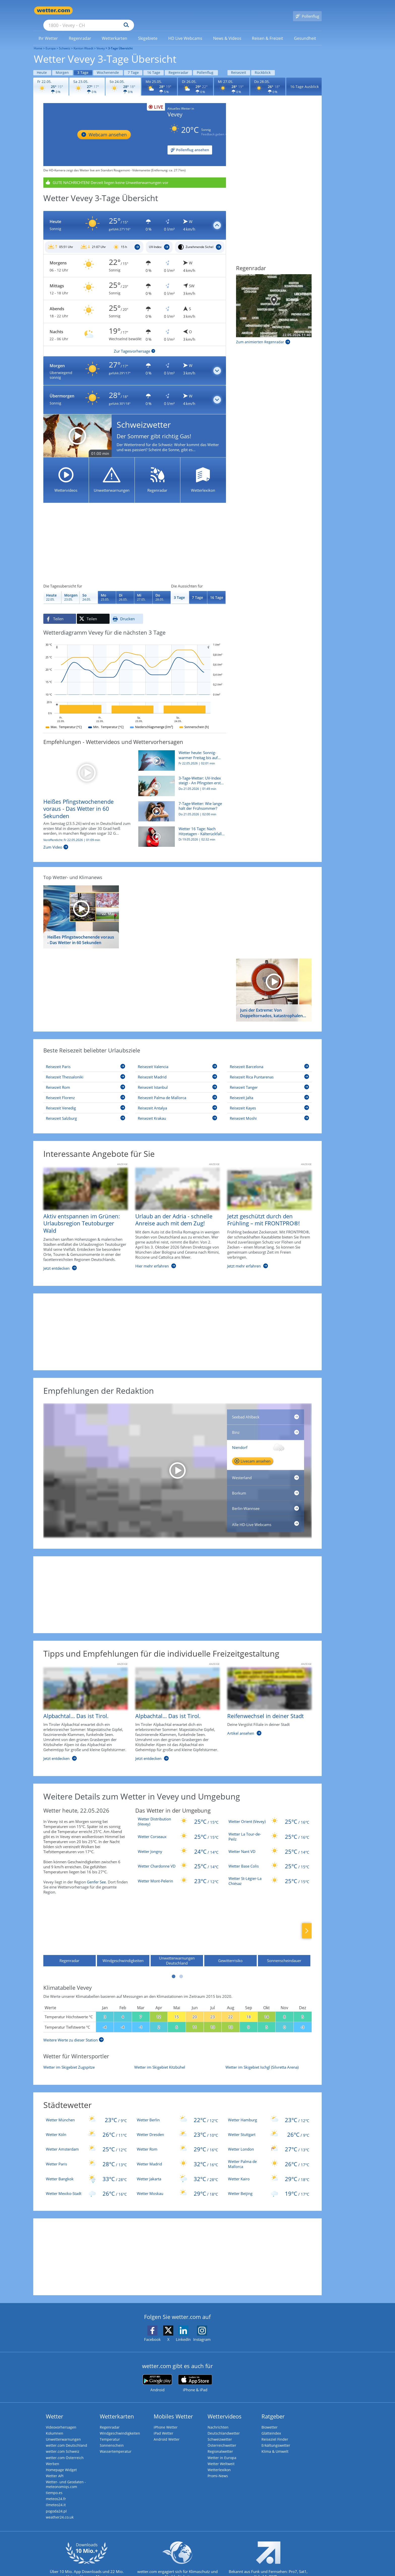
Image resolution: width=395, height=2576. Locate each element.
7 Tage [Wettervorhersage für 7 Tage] (134, 65)
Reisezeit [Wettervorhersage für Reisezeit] (240, 65)
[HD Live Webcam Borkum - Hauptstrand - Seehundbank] (265, 1486)
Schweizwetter (222, 2435)
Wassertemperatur (118, 2450)
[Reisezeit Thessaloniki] (85, 1070)
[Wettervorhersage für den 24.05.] (123, 79)
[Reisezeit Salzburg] (85, 1111)
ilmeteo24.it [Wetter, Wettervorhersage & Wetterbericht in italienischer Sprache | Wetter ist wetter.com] (58, 2516)
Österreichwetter (224, 2442)
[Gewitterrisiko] (230, 1928)
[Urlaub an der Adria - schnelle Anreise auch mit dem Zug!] (174, 1214)
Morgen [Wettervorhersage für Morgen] (62, 65)
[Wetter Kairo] (268, 2171)
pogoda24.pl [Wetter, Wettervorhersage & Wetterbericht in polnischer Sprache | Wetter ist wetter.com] (59, 2523)
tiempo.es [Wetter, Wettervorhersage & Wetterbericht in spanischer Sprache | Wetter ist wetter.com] (56, 2500)
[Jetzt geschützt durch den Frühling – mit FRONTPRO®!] (266, 1214)
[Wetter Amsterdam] (86, 2142)
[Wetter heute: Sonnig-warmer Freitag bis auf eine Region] (180, 756)
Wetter (56, 2409)
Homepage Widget (64, 2473)
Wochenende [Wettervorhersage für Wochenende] (109, 65)
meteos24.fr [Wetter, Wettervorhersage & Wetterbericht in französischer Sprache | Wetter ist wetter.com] (58, 2508)
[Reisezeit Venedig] (85, 1101)
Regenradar (112, 2420)
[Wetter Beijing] (268, 2186)
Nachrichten (220, 2420)
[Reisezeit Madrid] (177, 1070)
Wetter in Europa (224, 2458)
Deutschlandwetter (226, 2427)
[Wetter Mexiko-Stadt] (86, 2186)
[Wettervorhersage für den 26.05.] (195, 79)
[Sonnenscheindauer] (284, 1928)
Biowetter (272, 2420)
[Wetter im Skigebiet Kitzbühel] (177, 2060)
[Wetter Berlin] (177, 2112)
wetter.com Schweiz (65, 2450)
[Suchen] (165, 10)
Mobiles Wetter (175, 2409)
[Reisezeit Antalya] (177, 1101)
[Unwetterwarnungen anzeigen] (134, 175)
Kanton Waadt (83, 41)
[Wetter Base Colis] (269, 1859)
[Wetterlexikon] (203, 473)
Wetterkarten (119, 2409)
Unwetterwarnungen (66, 2435)
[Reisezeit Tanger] (269, 1080)
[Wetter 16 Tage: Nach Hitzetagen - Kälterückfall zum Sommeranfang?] (180, 832)
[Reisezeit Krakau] (177, 1111)
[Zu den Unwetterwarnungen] (88, 258)
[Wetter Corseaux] (178, 1829)
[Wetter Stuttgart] (268, 2127)
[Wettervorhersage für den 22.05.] (51, 79)
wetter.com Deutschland (69, 2442)
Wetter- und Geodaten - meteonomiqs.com (68, 2491)
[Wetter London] (268, 2142)
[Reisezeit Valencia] (177, 1059)
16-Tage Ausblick (304, 79)
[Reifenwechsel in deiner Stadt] (266, 1709)
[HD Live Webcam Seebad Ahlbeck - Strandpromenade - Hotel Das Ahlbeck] (265, 1409)
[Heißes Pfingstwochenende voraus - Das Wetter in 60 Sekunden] (87, 764)
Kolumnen (57, 2427)
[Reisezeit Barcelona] (269, 1059)
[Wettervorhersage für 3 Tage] (180, 590)
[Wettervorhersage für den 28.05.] (268, 79)
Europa (50, 41)
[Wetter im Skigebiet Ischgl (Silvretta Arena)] (268, 2060)
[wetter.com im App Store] (195, 2376)
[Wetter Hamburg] (268, 2112)
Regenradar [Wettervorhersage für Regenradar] (180, 65)
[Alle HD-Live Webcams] (265, 1517)
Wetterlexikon (222, 2473)
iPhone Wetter (168, 2420)
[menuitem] (48, 31)
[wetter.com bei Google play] (157, 2376)
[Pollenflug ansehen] (190, 142)
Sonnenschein (114, 2442)
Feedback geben (214, 127)
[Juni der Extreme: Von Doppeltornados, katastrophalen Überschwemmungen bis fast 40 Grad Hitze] (274, 982)
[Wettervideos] (66, 473)
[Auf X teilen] (93, 612)
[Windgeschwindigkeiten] (123, 1928)
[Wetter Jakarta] (177, 2171)
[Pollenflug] (307, 11)
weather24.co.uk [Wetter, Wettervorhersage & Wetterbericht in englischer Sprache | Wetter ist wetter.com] (62, 2531)
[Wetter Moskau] (177, 2186)
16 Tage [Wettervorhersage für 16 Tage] (154, 65)
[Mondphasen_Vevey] (199, 240)
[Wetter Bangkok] (86, 2171)
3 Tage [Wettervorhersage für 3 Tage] (83, 65)
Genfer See (96, 1874)
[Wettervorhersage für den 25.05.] (159, 79)
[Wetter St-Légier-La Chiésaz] (269, 1873)
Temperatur (112, 2435)
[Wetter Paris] (86, 2156)
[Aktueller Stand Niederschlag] (274, 298)
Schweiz (64, 41)
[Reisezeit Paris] (85, 1059)
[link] (48, 31)
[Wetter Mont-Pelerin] (178, 1873)
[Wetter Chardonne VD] (178, 1859)
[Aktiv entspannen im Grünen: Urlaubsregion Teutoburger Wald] (82, 1214)
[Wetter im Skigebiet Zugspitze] (86, 2060)
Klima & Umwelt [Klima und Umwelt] (278, 2450)
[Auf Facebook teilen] (59, 612)
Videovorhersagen (64, 2420)
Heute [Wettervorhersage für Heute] (42, 65)
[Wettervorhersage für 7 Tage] (198, 590)
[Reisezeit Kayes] (269, 1101)
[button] (134, 218)
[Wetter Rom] (177, 2142)
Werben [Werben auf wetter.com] (55, 2465)
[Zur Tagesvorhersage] (134, 344)
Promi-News (220, 2480)
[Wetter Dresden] (177, 2127)
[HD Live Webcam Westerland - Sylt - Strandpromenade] (265, 1470)
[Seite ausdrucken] (126, 612)
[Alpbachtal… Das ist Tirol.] (82, 1709)
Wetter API (57, 2480)
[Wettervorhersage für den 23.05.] (87, 79)
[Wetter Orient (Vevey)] (269, 1814)
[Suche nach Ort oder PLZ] (126, 10)
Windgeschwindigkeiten (122, 2427)
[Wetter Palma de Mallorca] (268, 2156)
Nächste (307, 1923)
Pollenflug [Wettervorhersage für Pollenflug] (207, 65)
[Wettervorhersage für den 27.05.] (231, 79)
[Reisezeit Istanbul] (177, 1080)
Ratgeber (275, 2409)
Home (37, 41)
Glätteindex (274, 2427)
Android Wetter (169, 2435)
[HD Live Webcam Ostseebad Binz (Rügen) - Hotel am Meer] (265, 1425)
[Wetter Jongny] (178, 1844)
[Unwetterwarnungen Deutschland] (177, 1928)
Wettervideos (227, 2409)
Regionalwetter (223, 2450)
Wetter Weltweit (224, 2465)
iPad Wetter (166, 2427)
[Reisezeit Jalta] (269, 1090)
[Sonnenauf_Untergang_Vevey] (94, 240)
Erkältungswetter (278, 2442)
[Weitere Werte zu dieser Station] (73, 2032)
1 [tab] (173, 1969)
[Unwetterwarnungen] (112, 473)
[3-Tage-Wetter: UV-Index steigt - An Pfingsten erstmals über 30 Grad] (180, 781)
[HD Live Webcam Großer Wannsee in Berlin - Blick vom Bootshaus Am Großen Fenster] (265, 1501)
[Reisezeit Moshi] (269, 1111)
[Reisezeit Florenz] (85, 1090)
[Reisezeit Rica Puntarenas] (269, 1070)
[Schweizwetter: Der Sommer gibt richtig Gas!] (134, 428)
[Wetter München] (86, 2112)
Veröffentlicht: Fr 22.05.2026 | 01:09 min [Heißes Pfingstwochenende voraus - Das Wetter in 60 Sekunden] (71, 833)
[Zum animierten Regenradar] (263, 335)
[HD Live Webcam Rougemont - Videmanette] (104, 127)
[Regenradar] (157, 473)
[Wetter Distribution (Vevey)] (178, 1814)
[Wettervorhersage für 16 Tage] (216, 590)
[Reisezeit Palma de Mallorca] (177, 1090)
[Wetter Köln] (86, 2127)
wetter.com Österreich (67, 2458)
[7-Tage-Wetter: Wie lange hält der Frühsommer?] (180, 806)
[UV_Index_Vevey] (159, 240)
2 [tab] (181, 1969)
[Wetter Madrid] (177, 2156)
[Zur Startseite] (53, 10)
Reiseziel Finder (277, 2435)
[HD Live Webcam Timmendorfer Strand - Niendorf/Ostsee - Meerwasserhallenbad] (177, 1463)
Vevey (100, 41)
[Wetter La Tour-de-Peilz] (269, 1829)
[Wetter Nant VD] (269, 1844)
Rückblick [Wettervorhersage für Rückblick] (265, 65)
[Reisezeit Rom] (85, 1080)
